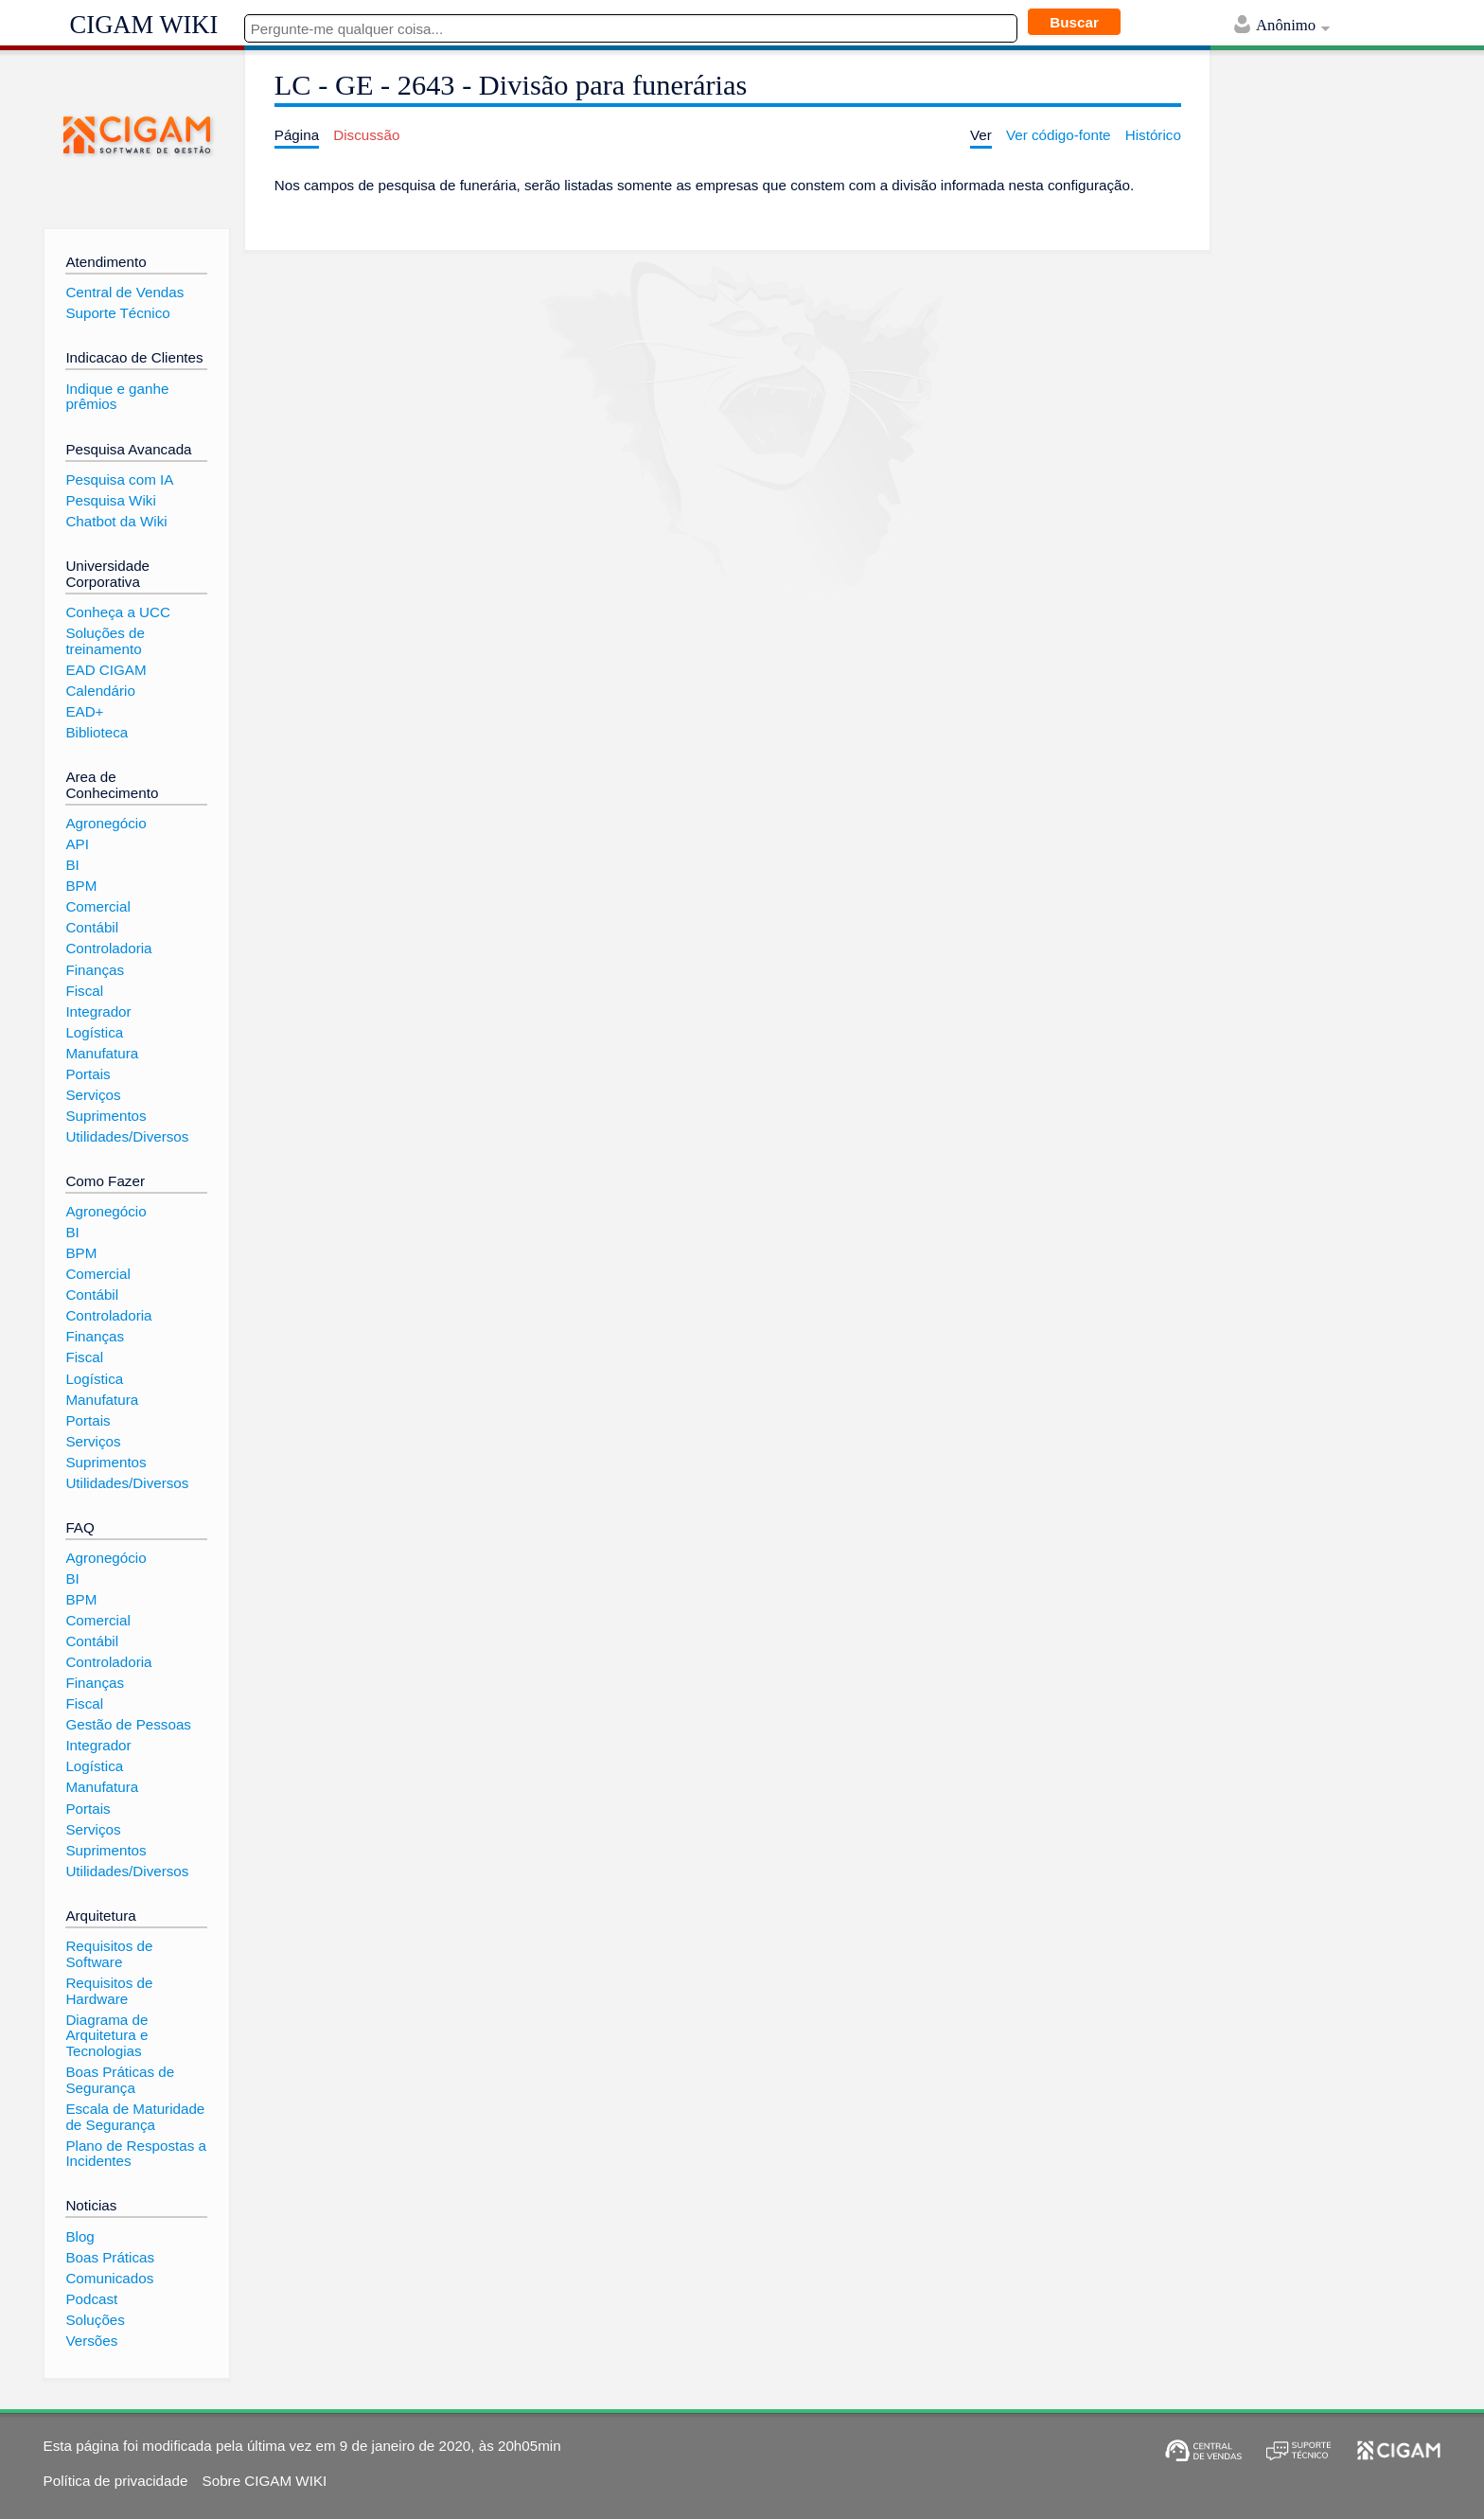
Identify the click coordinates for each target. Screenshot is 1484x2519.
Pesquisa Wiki (110, 500)
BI (72, 865)
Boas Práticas (109, 2257)
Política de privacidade (116, 2481)
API (76, 844)
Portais (87, 1074)
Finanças (94, 970)
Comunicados (109, 2278)
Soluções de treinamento (105, 641)
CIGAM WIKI (144, 24)
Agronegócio (105, 823)
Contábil (91, 927)
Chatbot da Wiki (116, 521)
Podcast (91, 2299)
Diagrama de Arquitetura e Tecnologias (106, 2035)
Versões (91, 2341)
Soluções (94, 2320)
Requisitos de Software (108, 1954)
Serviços (92, 1095)
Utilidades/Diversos (126, 1136)
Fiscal (84, 991)
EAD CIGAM (105, 670)
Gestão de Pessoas (128, 1724)
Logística (94, 1032)
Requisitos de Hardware (108, 1991)
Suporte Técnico (117, 313)
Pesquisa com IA (119, 479)
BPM (81, 886)
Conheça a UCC (117, 612)
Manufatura (101, 1053)
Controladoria (108, 948)
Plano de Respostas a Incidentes (135, 2154)
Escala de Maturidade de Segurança (134, 2117)
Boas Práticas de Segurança (119, 2080)
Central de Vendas (124, 292)
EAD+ (84, 711)
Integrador (98, 1011)
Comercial (97, 906)
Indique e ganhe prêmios (116, 397)
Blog (79, 2236)
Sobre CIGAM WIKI (265, 2481)
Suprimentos (105, 1116)
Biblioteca (96, 732)
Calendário (99, 691)
